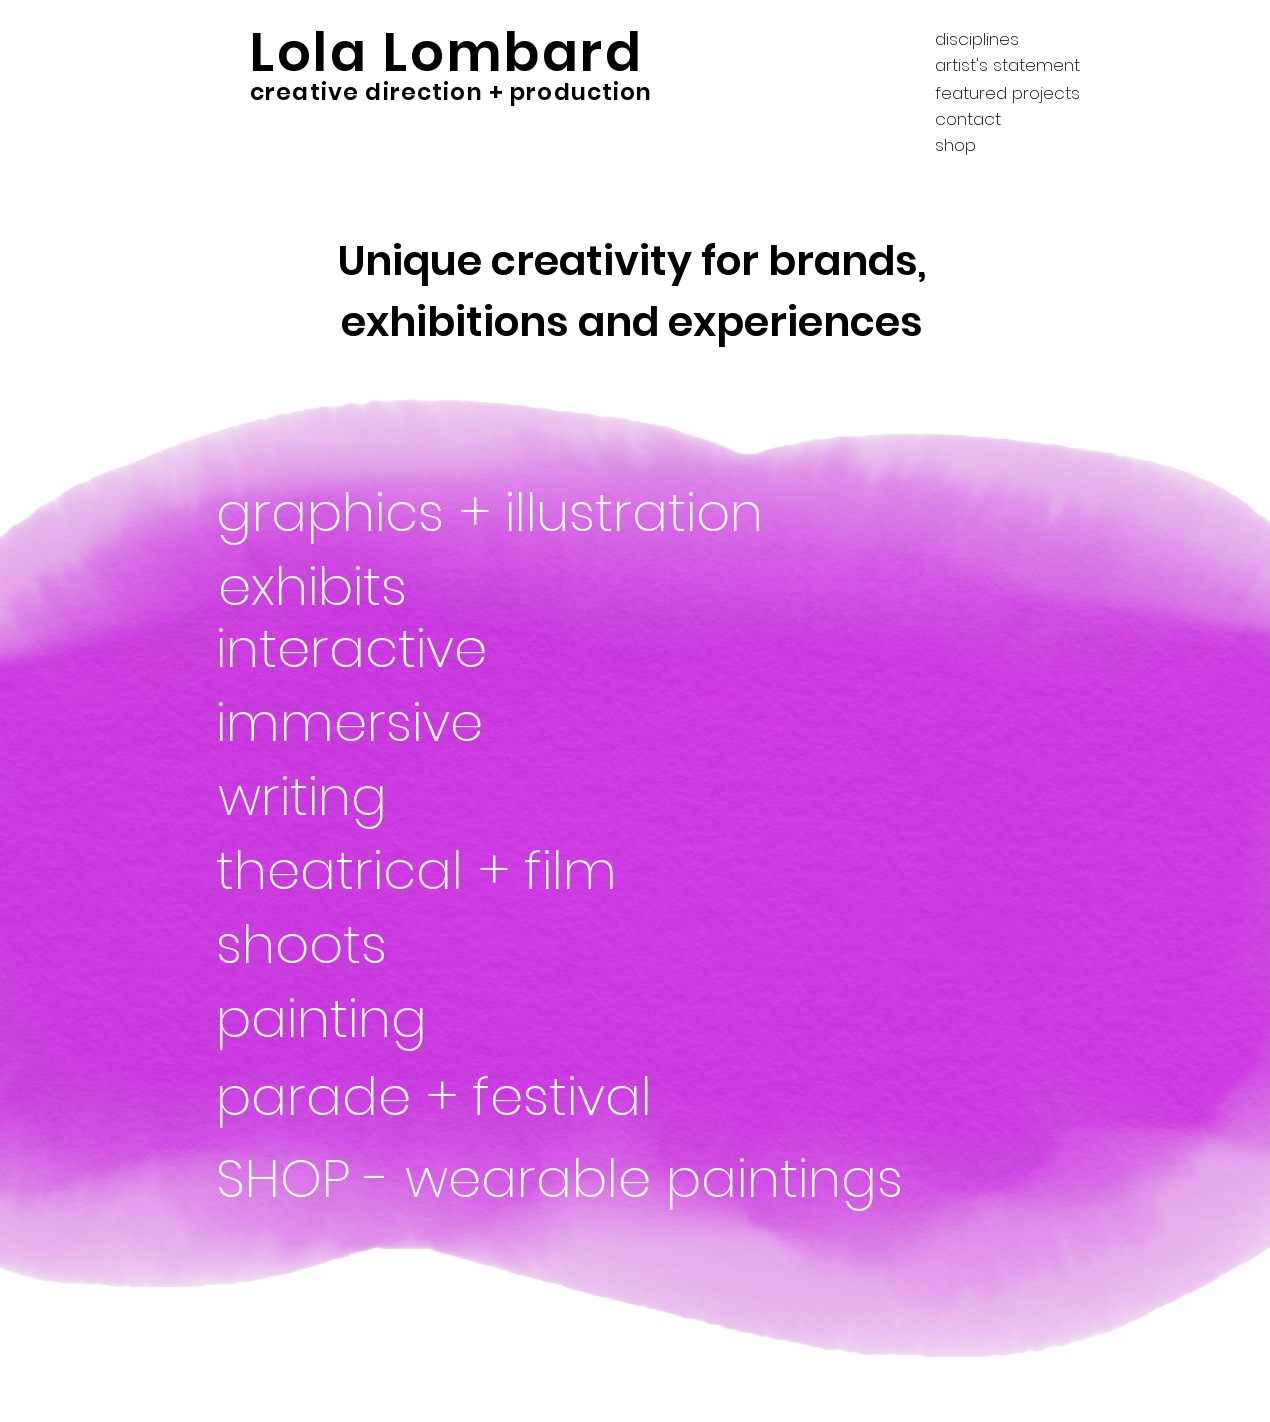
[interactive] (415, 649)
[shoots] (304, 945)
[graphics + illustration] (499, 513)
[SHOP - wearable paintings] (567, 1179)
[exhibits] (361, 587)
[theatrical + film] (422, 871)
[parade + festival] (484, 1097)
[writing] (361, 797)
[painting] (369, 1019)
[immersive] (556, 723)
